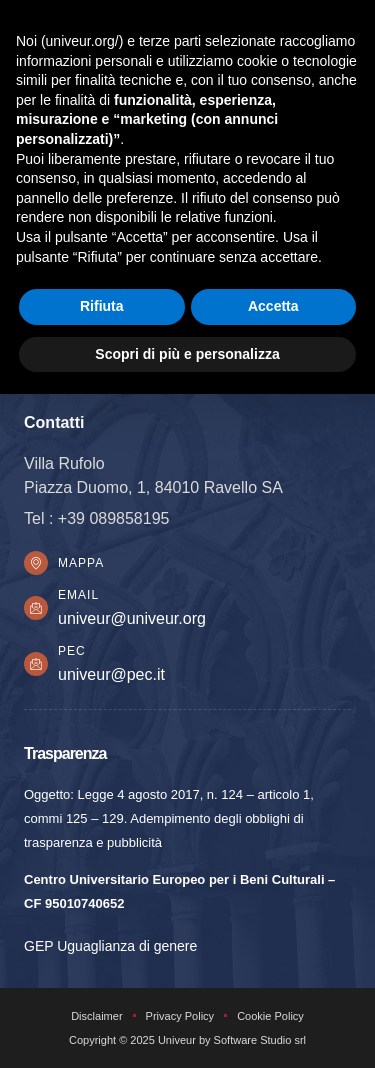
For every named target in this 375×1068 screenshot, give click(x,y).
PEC (72, 651)
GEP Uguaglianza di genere (110, 946)
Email (78, 595)
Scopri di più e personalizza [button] (187, 354)
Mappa (81, 563)
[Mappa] (36, 563)
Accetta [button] (273, 306)
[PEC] (36, 664)
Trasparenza (65, 753)
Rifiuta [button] (102, 306)
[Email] (36, 608)
